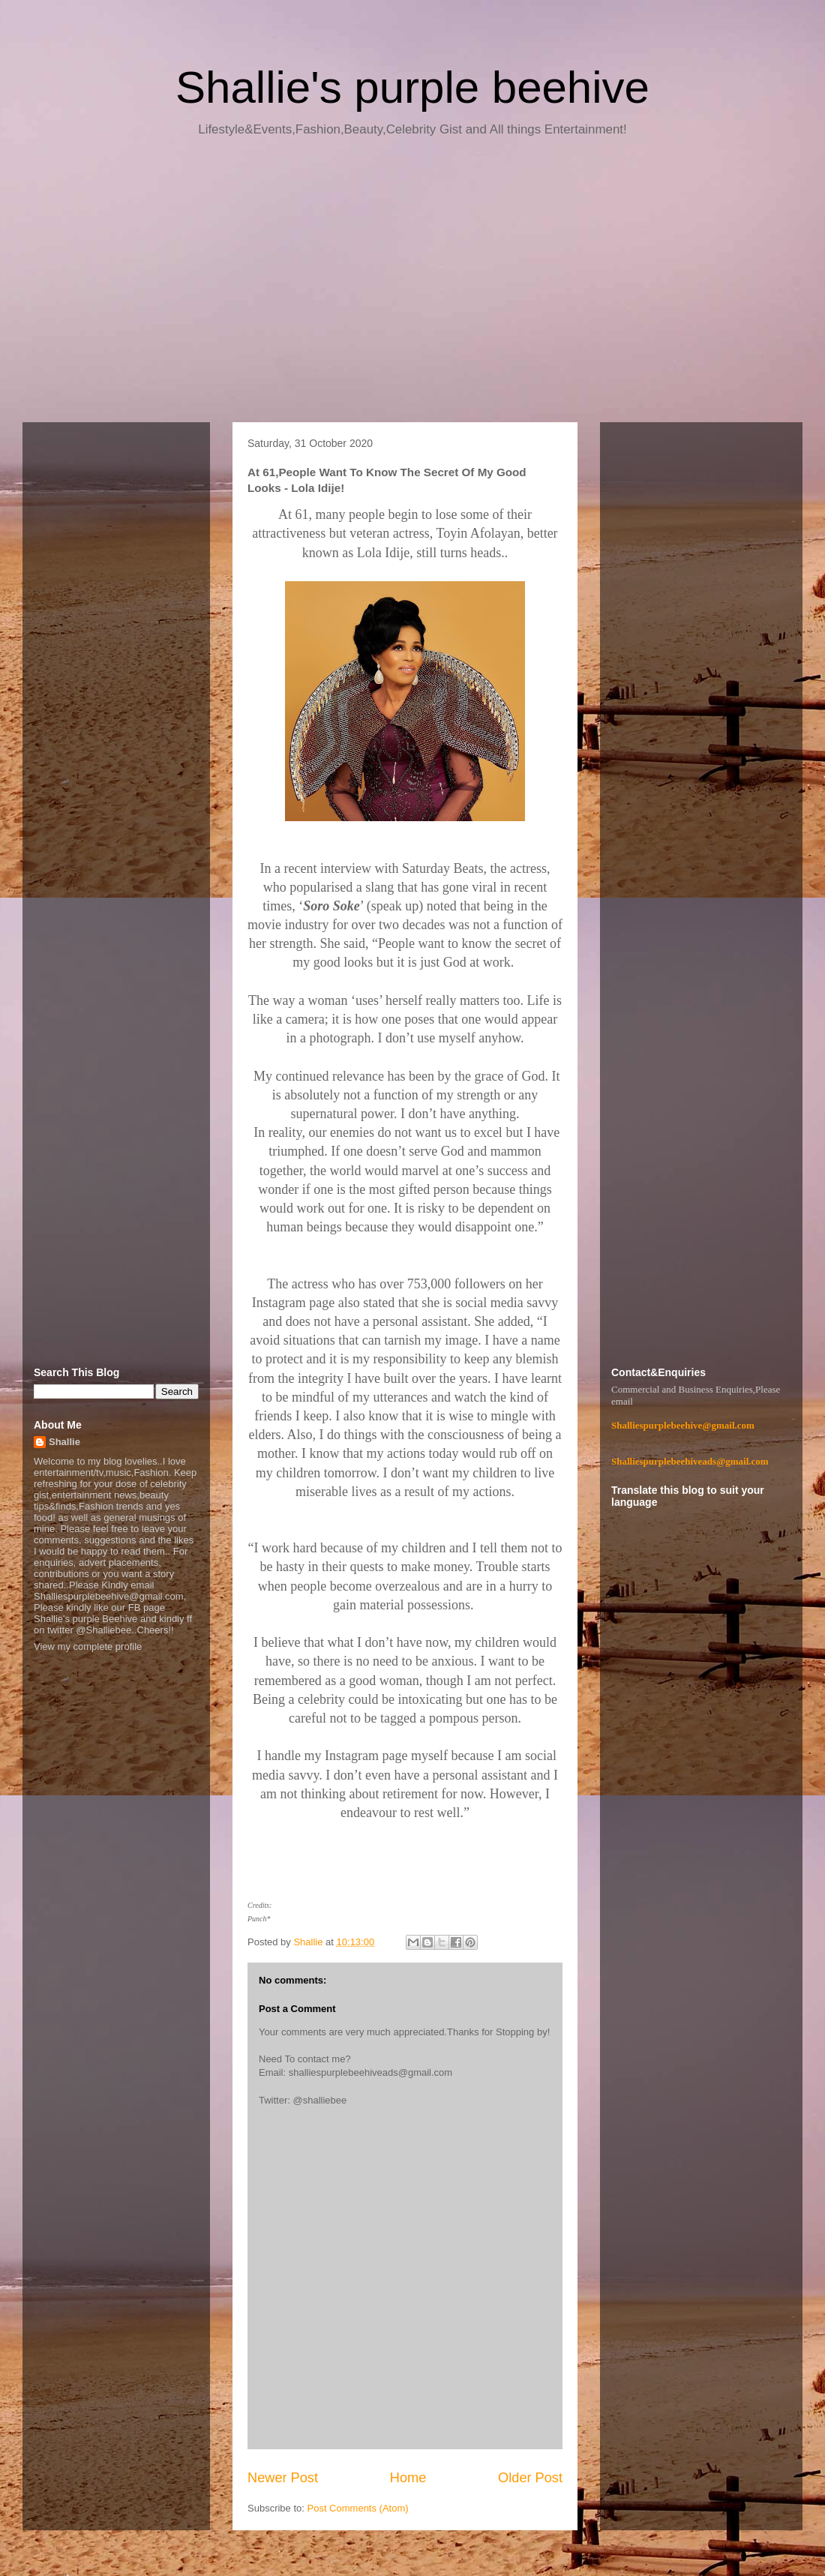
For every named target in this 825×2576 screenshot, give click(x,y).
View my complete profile (88, 1646)
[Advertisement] (412, 285)
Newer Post (283, 2477)
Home (408, 2477)
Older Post (530, 2477)
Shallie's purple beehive (413, 87)
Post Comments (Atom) (358, 2508)
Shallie (64, 1441)
